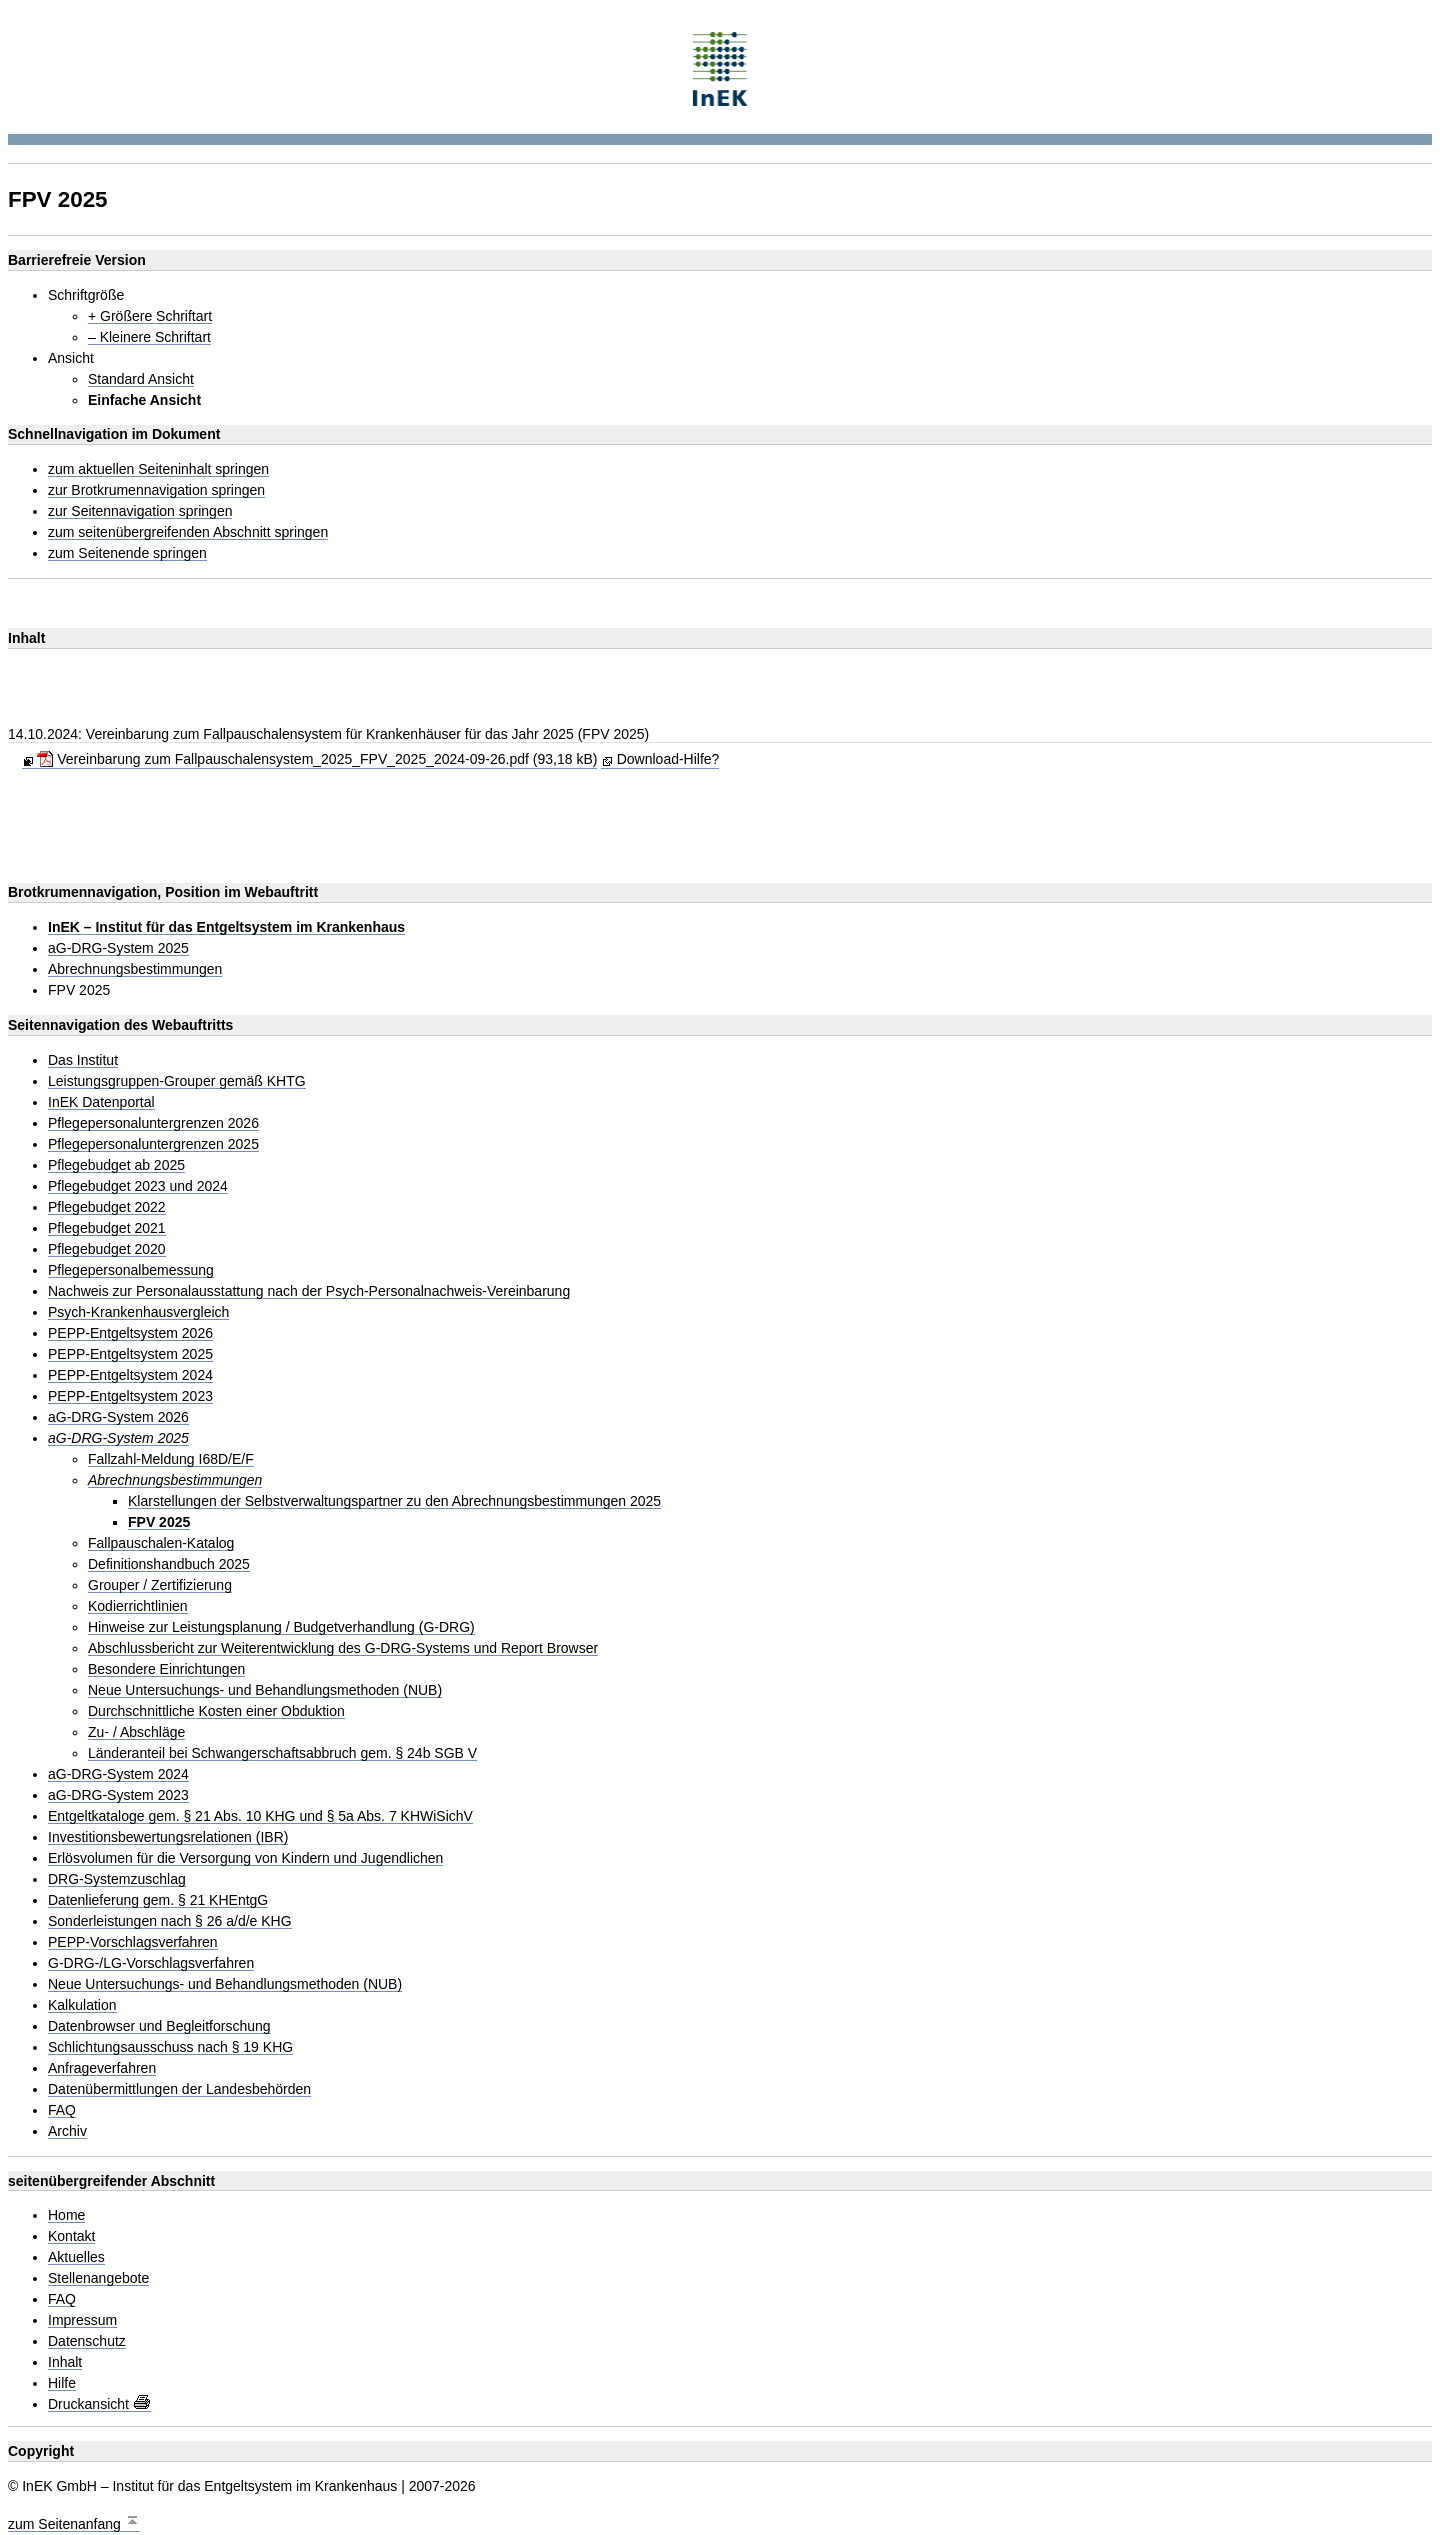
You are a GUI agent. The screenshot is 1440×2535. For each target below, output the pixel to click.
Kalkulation (82, 2005)
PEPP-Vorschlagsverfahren (133, 1942)
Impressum (82, 2320)
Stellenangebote (98, 2278)
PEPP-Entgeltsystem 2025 (130, 1354)
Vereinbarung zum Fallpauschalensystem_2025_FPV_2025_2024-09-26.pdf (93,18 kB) (317, 759)
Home (66, 2215)
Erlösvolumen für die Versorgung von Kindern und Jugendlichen (245, 1858)
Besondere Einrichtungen (166, 1669)
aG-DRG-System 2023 (118, 1795)
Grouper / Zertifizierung (160, 1585)
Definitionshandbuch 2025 (169, 1564)
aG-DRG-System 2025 (118, 948)
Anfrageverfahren (102, 2068)
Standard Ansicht (141, 379)
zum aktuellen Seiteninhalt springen (158, 469)
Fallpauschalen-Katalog (161, 1543)
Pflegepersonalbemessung (131, 1270)
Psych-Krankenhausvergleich (138, 1312)
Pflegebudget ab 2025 (116, 1165)
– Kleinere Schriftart (149, 337)
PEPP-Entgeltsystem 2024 (130, 1375)
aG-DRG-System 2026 (118, 1417)
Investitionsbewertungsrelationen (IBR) (168, 1837)
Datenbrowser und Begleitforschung (159, 2026)
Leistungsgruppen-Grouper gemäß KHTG (177, 1081)
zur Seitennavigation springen (140, 511)
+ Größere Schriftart (150, 316)
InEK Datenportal (101, 1102)
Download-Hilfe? (668, 759)
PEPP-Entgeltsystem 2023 (130, 1396)
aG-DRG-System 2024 (118, 1774)
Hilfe (62, 2383)
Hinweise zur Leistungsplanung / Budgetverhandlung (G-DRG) (281, 1627)
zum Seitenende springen (127, 553)
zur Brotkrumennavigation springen (156, 490)
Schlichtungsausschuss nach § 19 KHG (170, 2047)
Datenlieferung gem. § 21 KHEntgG (158, 1900)
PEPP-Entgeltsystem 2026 (130, 1333)
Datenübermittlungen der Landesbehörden (179, 2089)
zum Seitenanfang (74, 2521)
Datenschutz (87, 2341)
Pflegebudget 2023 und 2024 (138, 1186)
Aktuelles (76, 2257)
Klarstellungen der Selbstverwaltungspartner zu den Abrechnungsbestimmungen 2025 (394, 1501)
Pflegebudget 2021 (107, 1228)
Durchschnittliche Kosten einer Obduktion (216, 1711)
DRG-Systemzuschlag (117, 1879)
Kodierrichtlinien (138, 1606)
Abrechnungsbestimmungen (135, 969)
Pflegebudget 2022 (107, 1207)
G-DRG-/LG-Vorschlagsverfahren (151, 1963)
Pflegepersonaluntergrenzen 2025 (153, 1144)
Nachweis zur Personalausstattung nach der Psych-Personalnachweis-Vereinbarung (309, 1291)
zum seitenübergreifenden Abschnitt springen (188, 532)
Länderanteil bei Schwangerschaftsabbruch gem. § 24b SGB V (282, 1753)
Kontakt (71, 2236)
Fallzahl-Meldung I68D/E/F (171, 1459)
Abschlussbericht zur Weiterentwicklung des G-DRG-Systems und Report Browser (343, 1648)
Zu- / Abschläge (136, 1732)
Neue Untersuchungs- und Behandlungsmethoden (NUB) (265, 1690)
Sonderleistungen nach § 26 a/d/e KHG (170, 1921)
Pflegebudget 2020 (107, 1249)
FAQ (62, 2110)
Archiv (67, 2131)
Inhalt (65, 2362)
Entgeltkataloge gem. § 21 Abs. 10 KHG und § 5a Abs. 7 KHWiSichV (260, 1816)
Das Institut (83, 1060)
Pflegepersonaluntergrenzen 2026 (153, 1123)
